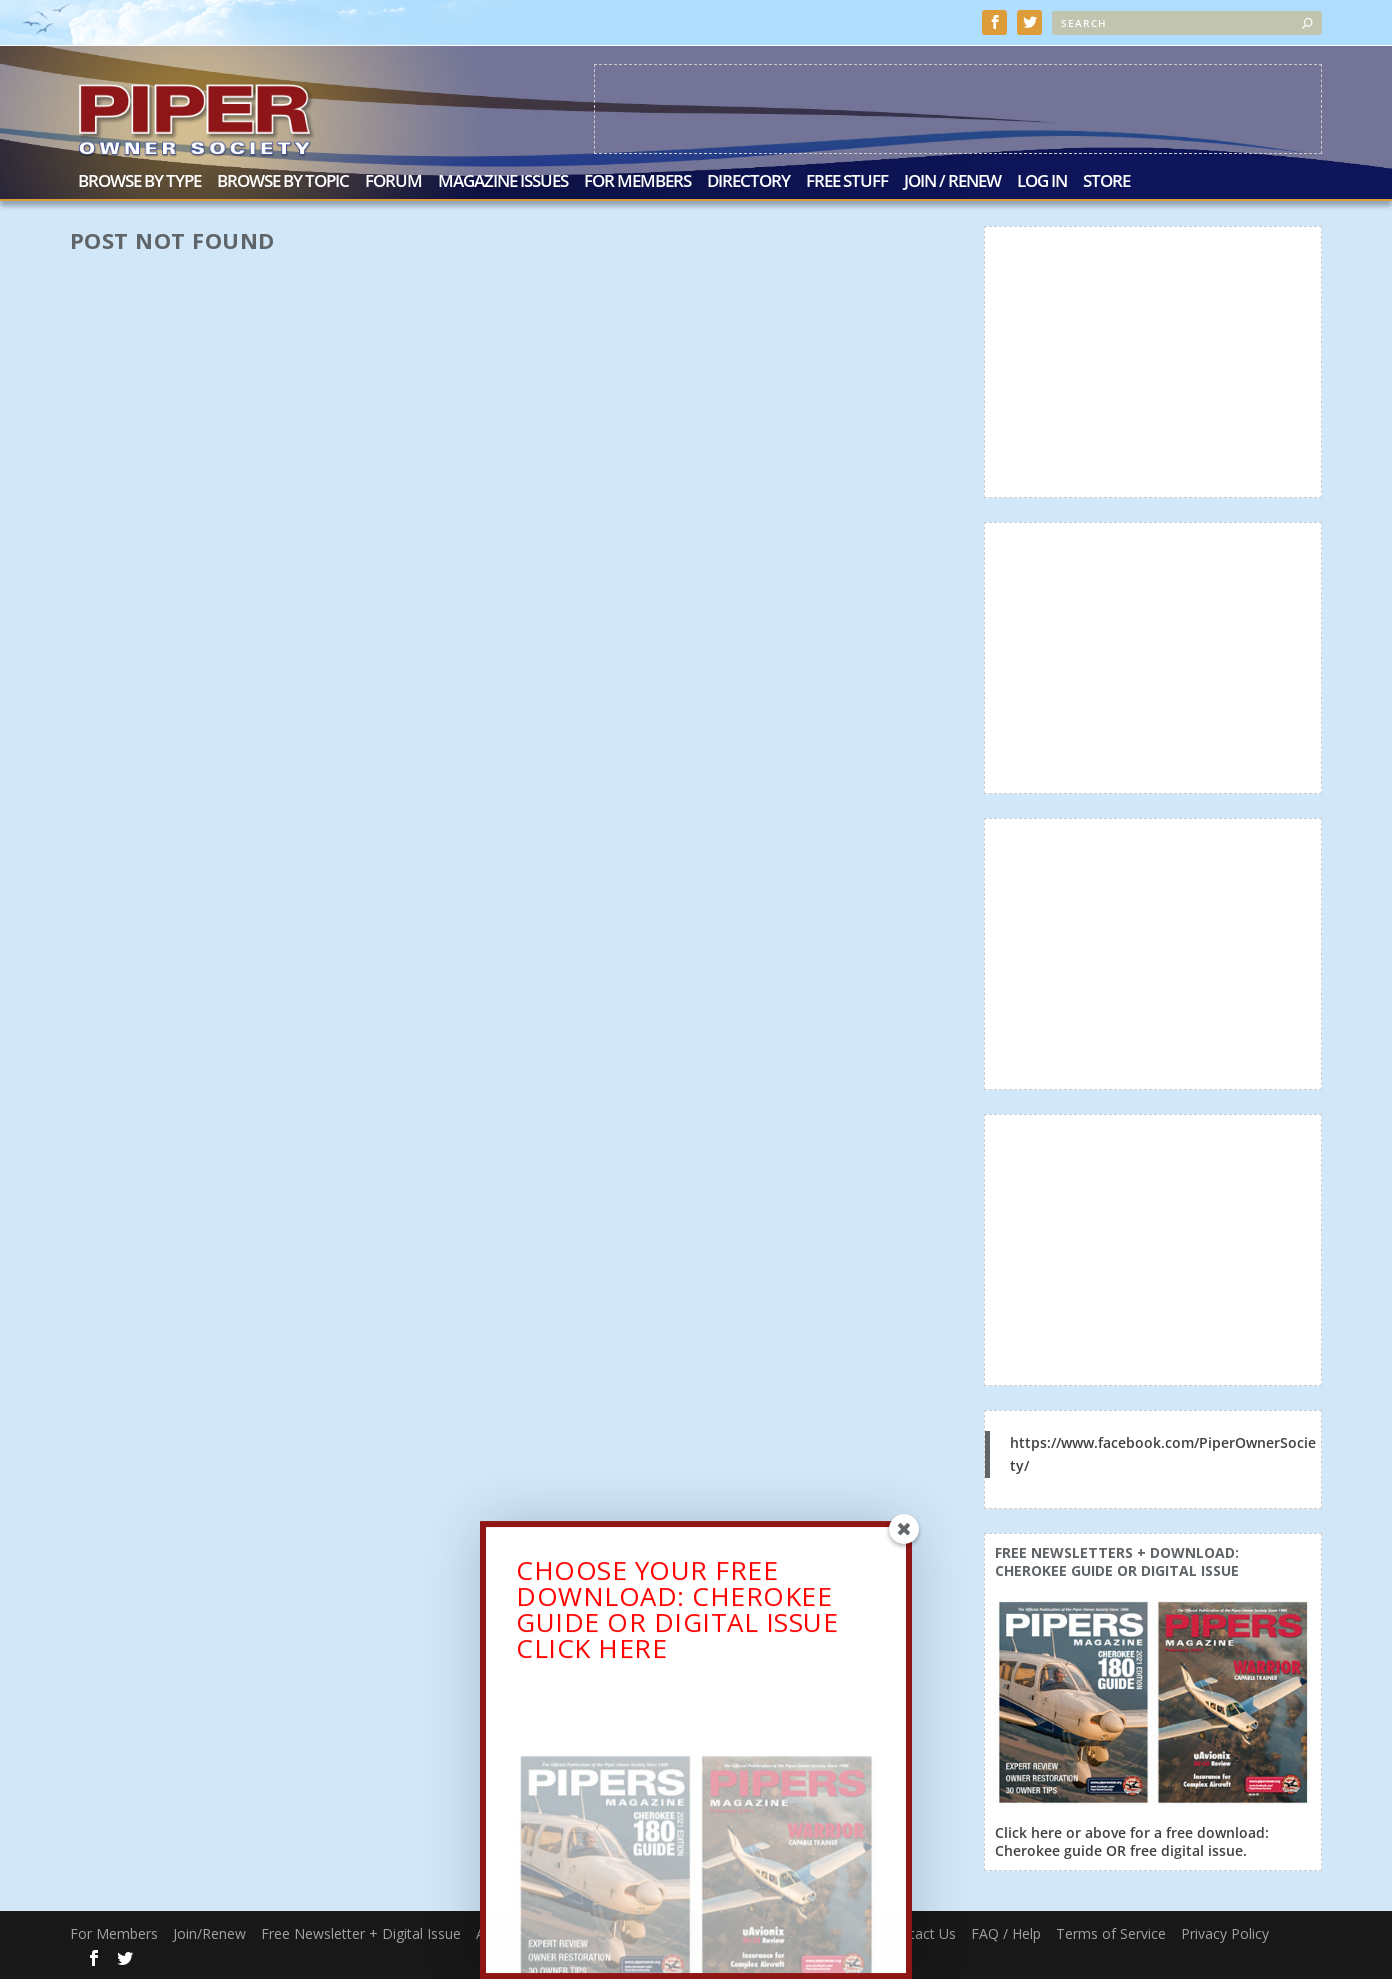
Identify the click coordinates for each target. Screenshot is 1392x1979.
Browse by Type (139, 182)
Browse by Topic (283, 182)
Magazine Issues (503, 182)
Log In (1042, 182)
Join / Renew (952, 182)
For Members (637, 182)
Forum (393, 182)
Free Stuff (847, 182)
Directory (748, 182)
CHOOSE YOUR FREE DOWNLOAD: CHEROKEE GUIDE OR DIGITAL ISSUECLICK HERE (677, 1613)
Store (1106, 182)
